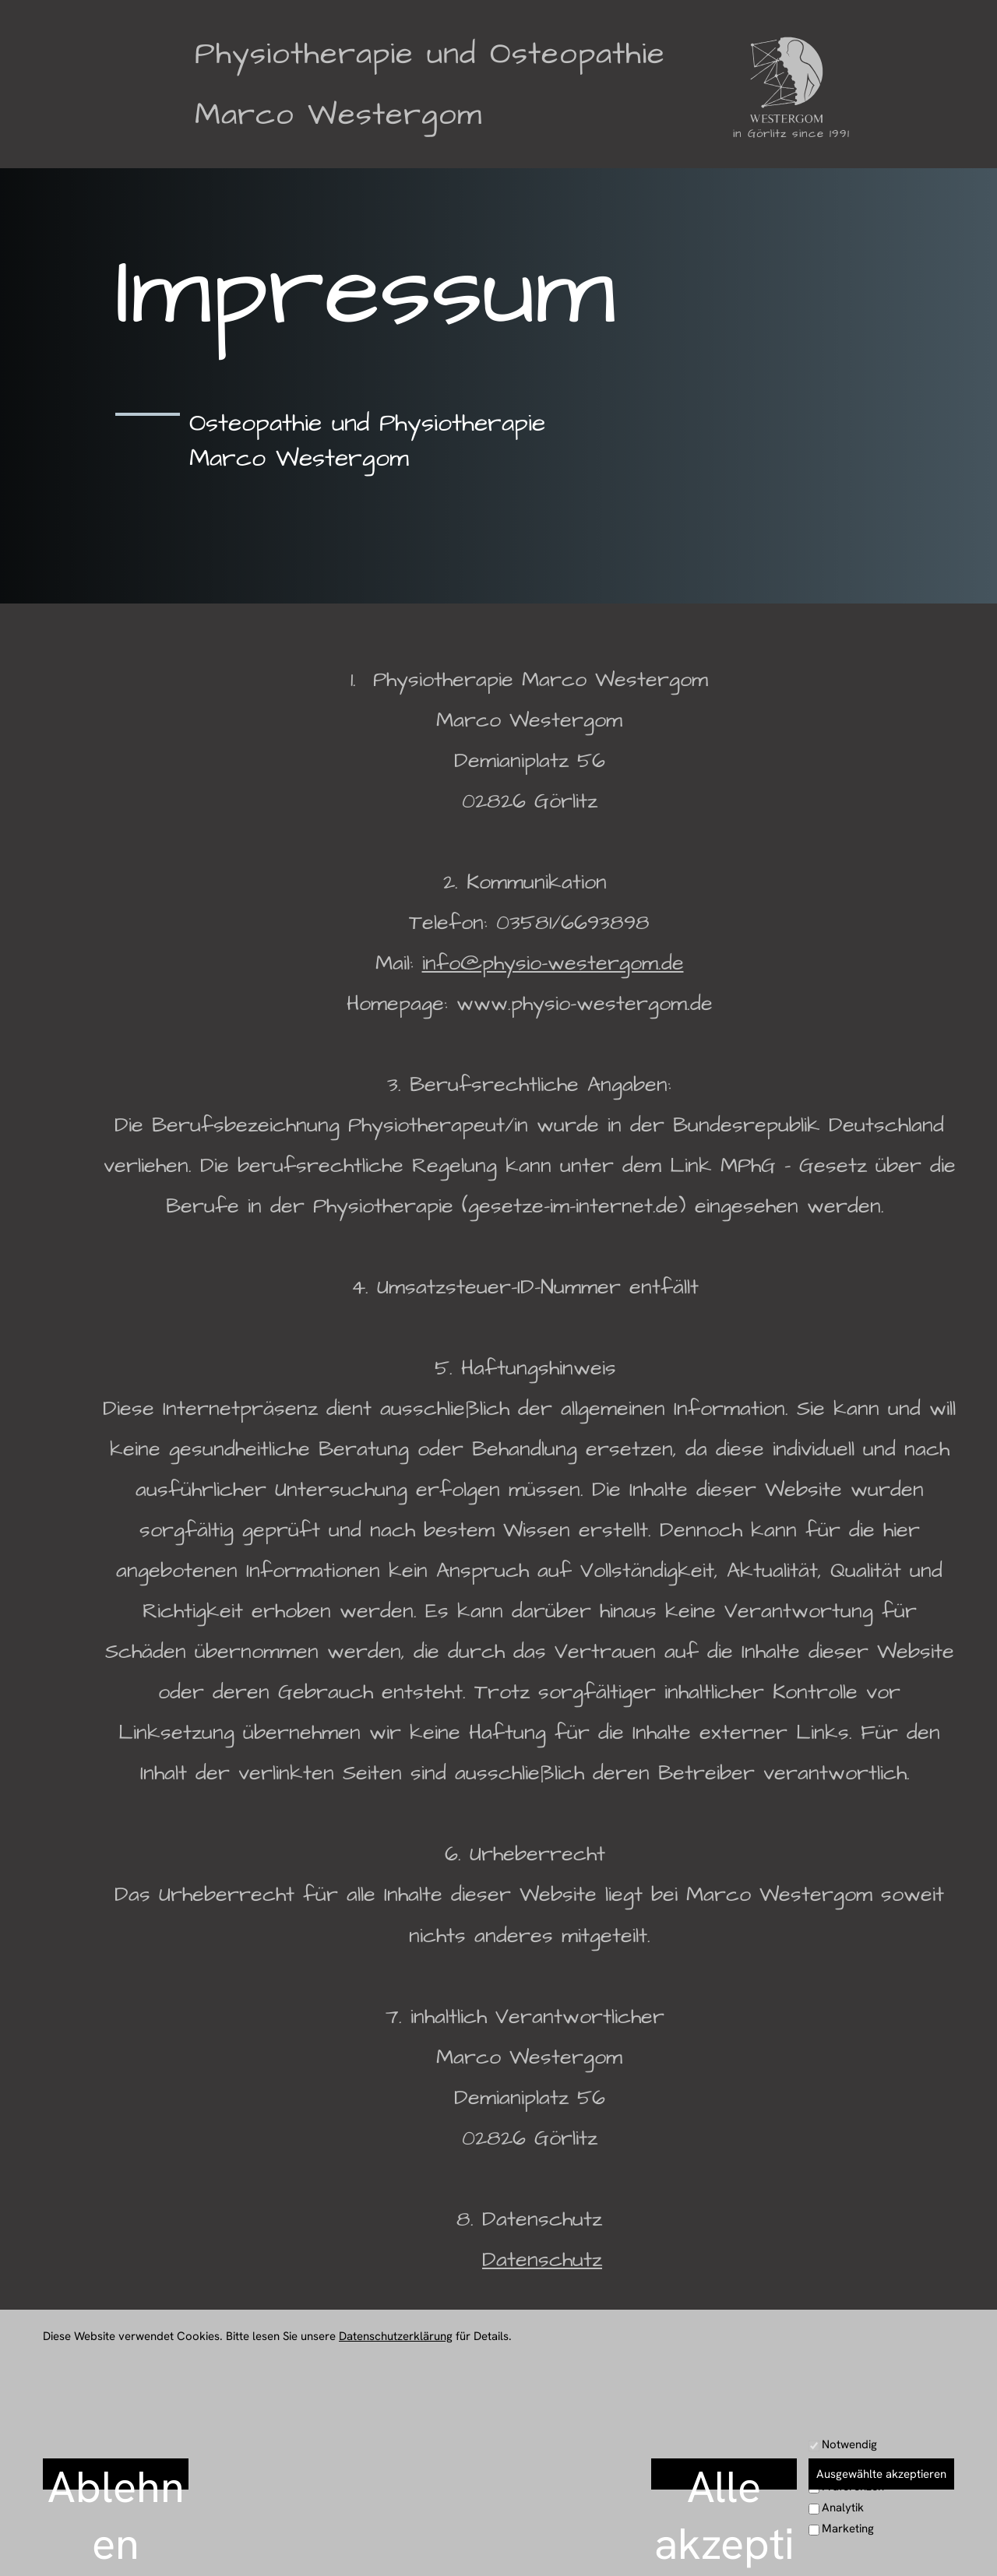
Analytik (843, 2507)
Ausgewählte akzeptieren (881, 2474)
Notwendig (849, 2444)
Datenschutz (542, 2260)
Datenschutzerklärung (396, 2336)
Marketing (848, 2528)
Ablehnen (116, 2474)
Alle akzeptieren (724, 2474)
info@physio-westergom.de (553, 963)
